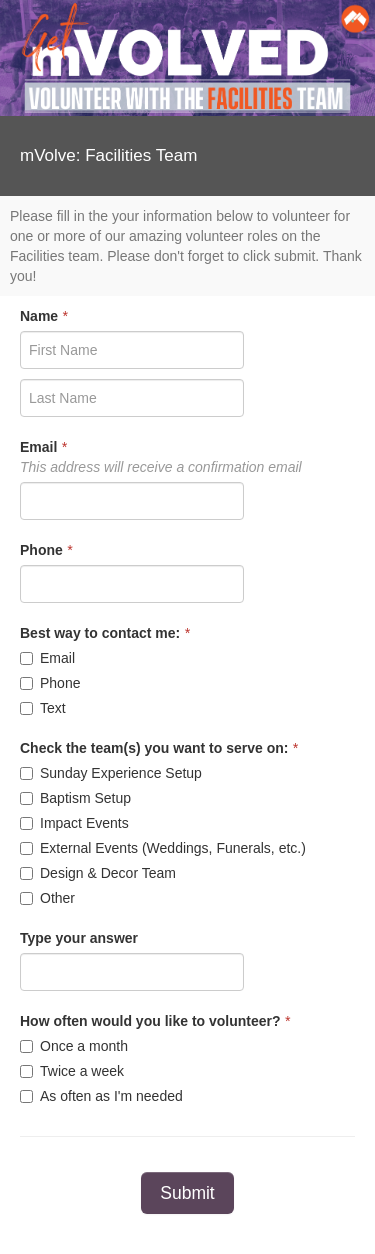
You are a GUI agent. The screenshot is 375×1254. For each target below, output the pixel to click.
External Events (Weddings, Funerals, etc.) (163, 848)
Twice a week (72, 1071)
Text (43, 708)
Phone (50, 683)
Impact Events (74, 823)
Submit (187, 1193)
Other (47, 898)
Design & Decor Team (98, 873)
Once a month (74, 1046)
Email (47, 658)
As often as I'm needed (101, 1096)
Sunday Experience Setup (111, 773)
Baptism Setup (75, 798)
